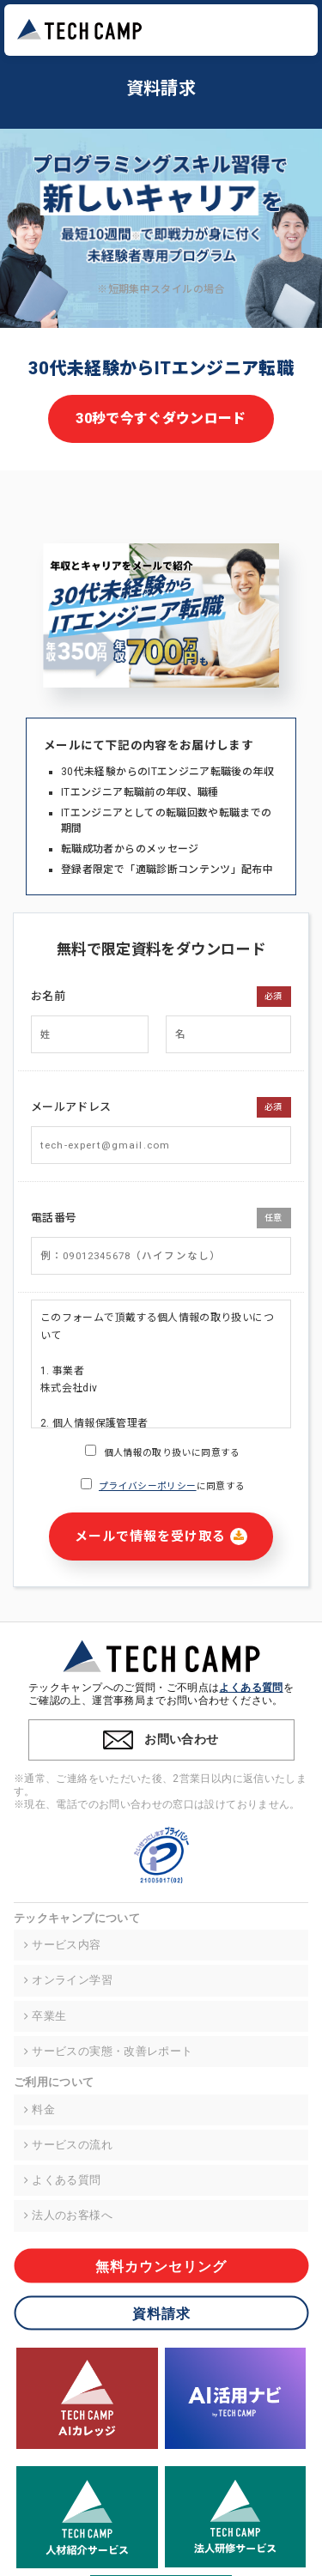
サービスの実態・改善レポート (107, 2051)
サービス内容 (61, 1945)
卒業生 (44, 2016)
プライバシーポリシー (148, 1486)
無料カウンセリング (161, 2266)
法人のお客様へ (67, 2215)
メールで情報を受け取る (161, 1536)
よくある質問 (251, 1688)
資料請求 (161, 2313)
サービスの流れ (67, 2145)
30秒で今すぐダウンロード (161, 418)
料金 (38, 2110)
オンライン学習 (67, 1980)
